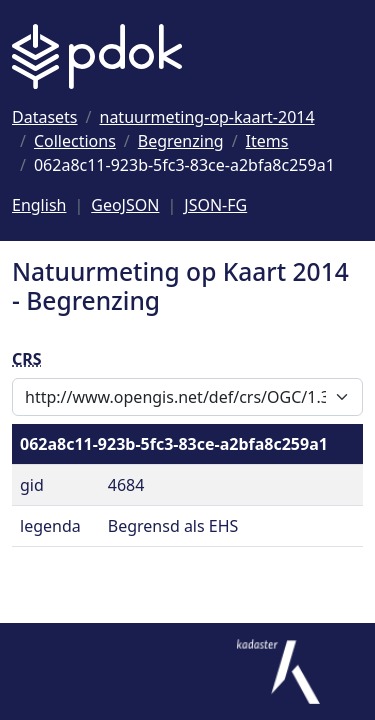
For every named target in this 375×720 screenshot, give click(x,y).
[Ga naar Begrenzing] (181, 141)
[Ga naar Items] (267, 141)
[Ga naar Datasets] (45, 117)
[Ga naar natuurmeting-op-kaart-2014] (207, 117)
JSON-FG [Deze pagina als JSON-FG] (215, 205)
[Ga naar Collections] (75, 141)
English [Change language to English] (39, 205)
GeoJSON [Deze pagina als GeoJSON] (125, 205)
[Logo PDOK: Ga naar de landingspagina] (97, 56)
